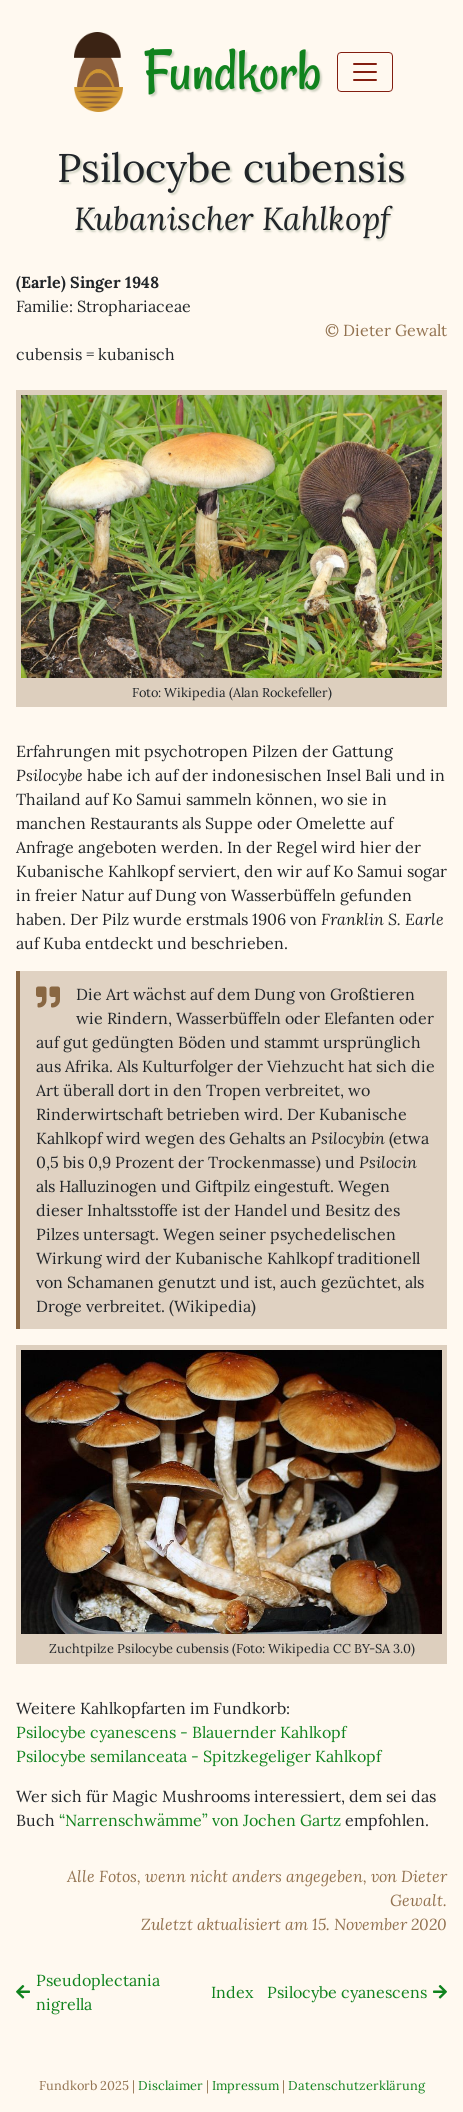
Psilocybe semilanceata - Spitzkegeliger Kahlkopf (198, 1756)
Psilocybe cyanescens (347, 1992)
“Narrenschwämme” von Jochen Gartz (200, 1820)
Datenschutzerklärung (356, 2085)
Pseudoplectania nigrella (98, 1992)
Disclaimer (170, 2085)
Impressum (245, 2085)
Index (232, 1992)
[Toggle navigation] (365, 72)
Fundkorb (232, 72)
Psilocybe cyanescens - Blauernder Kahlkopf (181, 1732)
